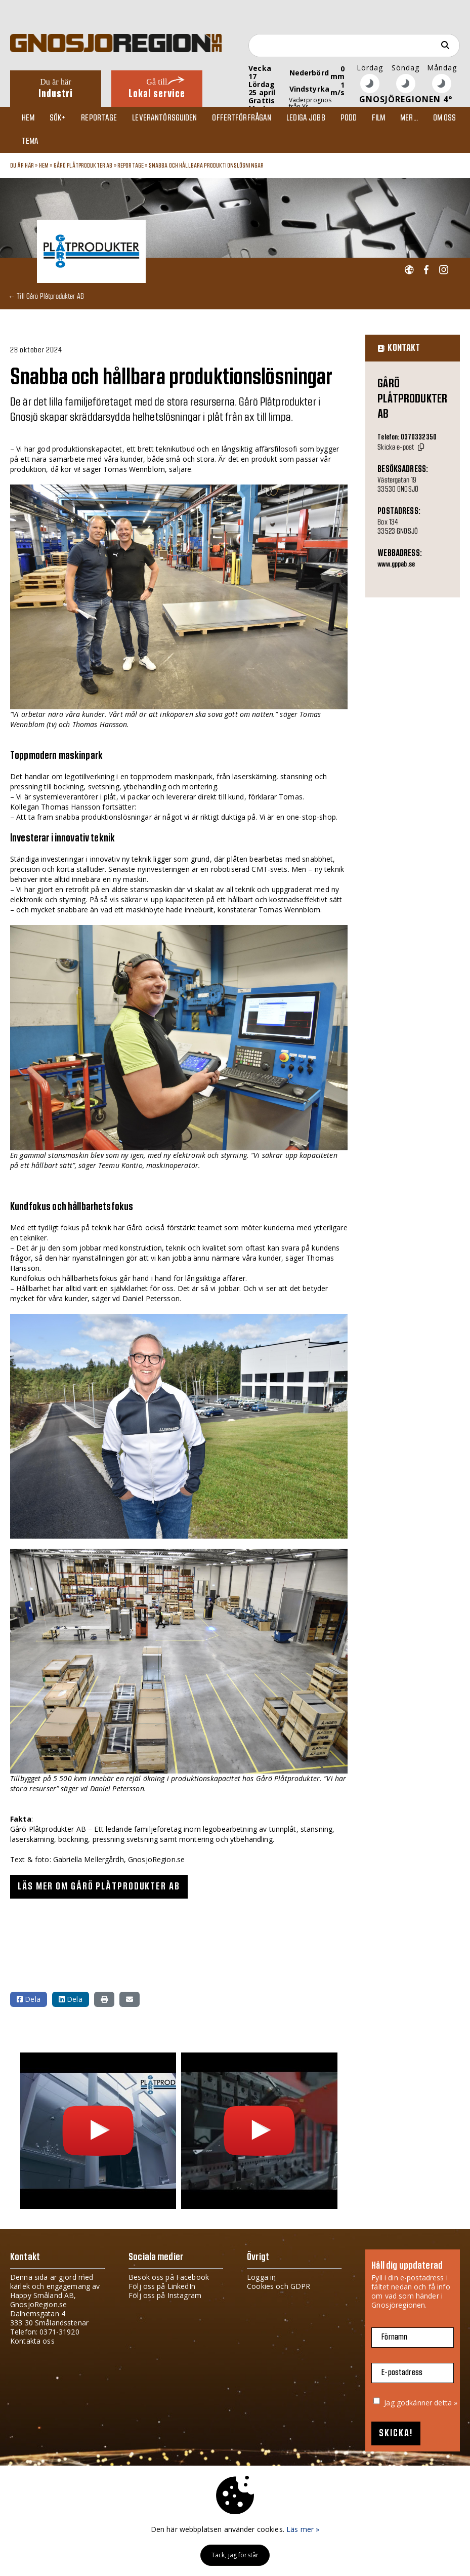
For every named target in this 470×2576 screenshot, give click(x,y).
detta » (445, 2407)
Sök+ (59, 119)
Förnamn (394, 2342)
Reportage (99, 119)
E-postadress (401, 2377)
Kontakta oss (32, 2345)
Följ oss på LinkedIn (162, 2291)
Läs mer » (302, 2529)
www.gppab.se (396, 569)
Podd (347, 119)
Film (377, 119)
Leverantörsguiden (165, 119)
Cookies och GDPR (278, 2291)
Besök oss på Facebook (169, 2281)
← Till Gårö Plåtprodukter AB (46, 300)
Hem (29, 119)
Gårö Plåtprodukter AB (83, 170)
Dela (28, 2004)
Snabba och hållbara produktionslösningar (206, 170)
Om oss (443, 119)
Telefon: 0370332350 (407, 442)
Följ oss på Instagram (165, 2300)
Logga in (261, 2281)
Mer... (408, 119)
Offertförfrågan (241, 119)
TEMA (31, 145)
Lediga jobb (305, 119)
